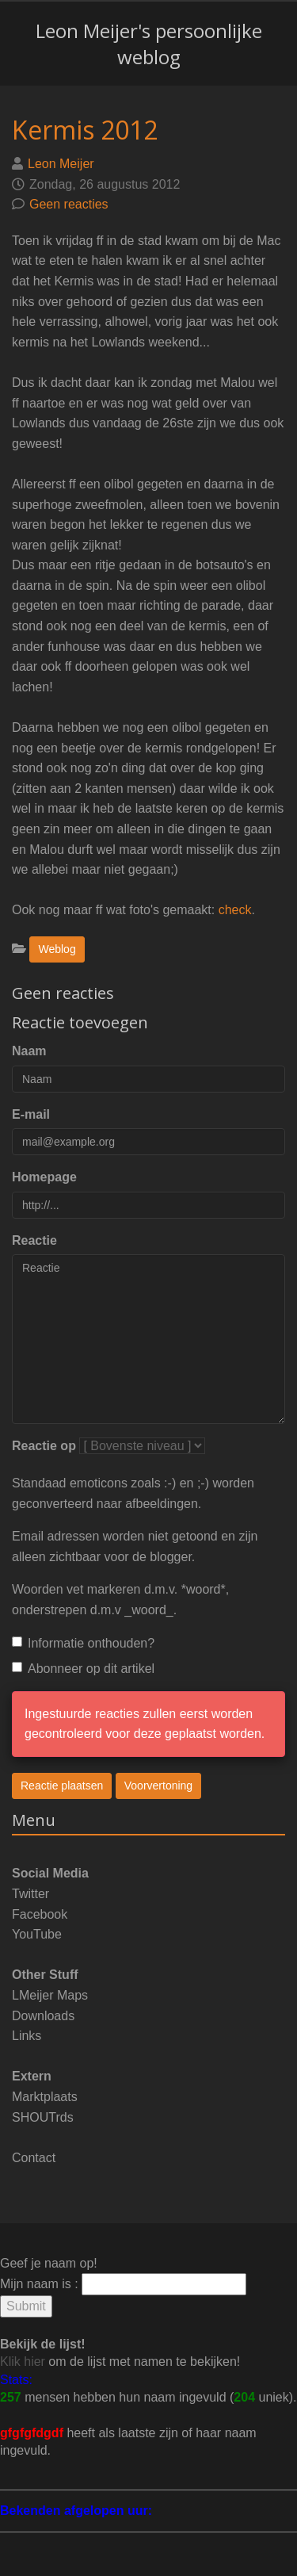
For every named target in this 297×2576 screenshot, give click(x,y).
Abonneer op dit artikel (83, 1668)
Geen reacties (69, 204)
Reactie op (44, 1446)
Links (26, 2035)
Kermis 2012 (85, 130)
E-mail (31, 1114)
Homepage (44, 1177)
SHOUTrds (43, 2117)
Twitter (30, 1893)
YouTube (37, 1934)
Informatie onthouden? (83, 1643)
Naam (29, 1051)
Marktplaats (45, 2096)
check (235, 910)
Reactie (34, 1240)
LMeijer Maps (50, 1995)
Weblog (56, 949)
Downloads (43, 2016)
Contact (33, 2158)
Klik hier (22, 2361)
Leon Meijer (61, 163)
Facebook (39, 1914)
